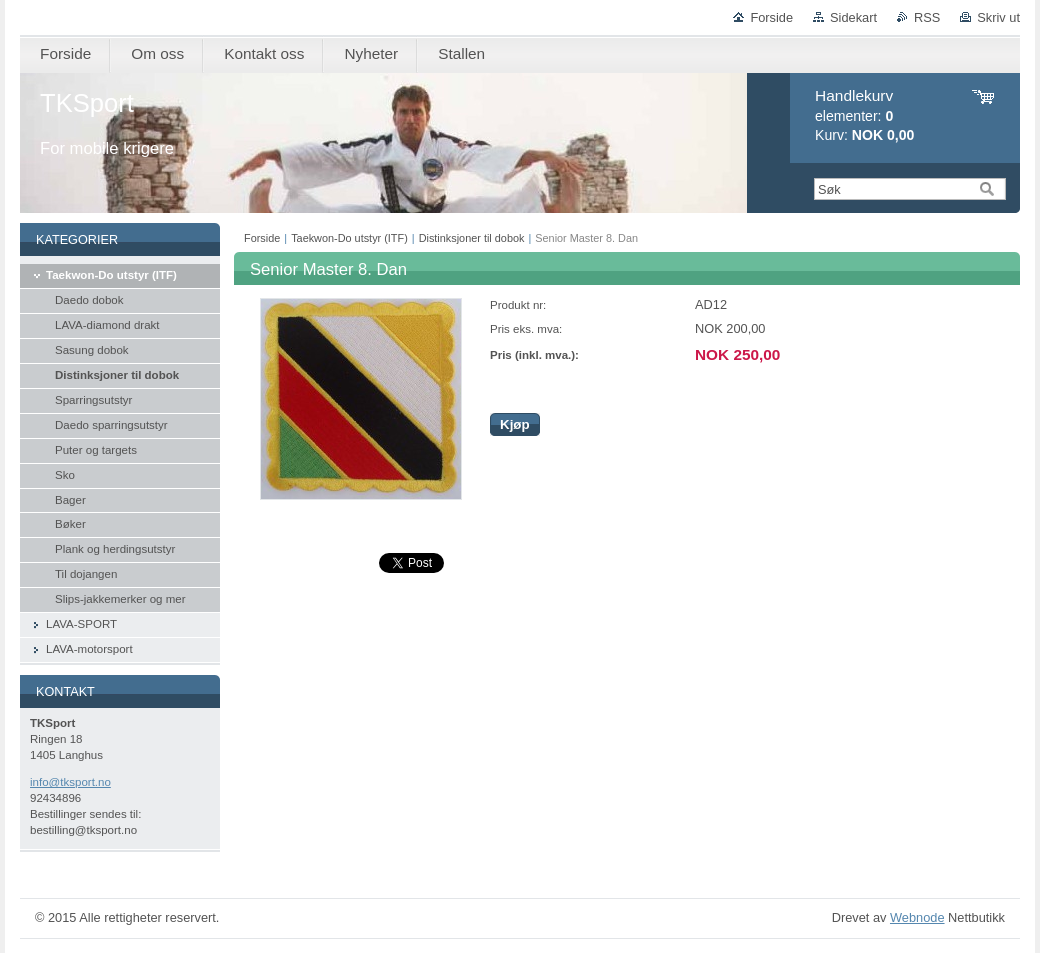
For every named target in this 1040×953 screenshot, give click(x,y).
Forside (771, 17)
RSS (927, 17)
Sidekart (853, 17)
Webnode (917, 917)
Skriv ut (998, 17)
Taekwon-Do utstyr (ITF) (349, 238)
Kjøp (515, 424)
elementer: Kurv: (864, 115)
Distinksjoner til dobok (472, 238)
